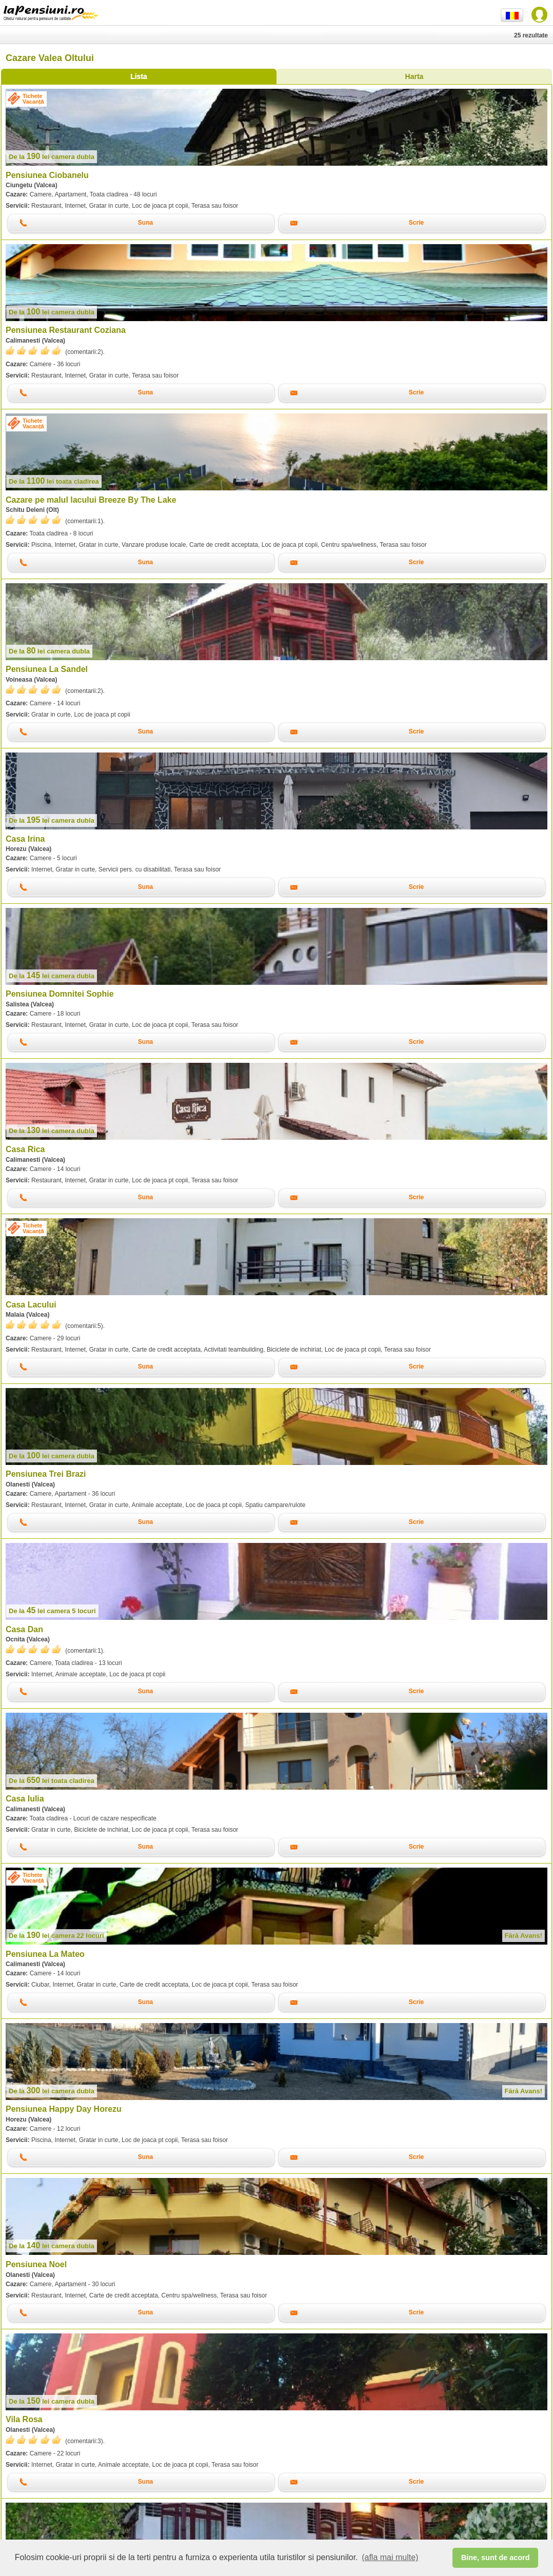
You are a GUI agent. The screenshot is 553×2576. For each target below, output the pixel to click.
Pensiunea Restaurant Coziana (66, 330)
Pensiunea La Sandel (47, 669)
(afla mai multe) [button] (390, 2557)
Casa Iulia (25, 1798)
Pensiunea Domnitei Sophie (60, 993)
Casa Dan (24, 1629)
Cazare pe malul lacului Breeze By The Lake (91, 500)
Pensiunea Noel (36, 2264)
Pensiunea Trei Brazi (46, 1474)
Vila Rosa (24, 2419)
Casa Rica (25, 1149)
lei (51, 157)
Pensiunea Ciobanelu (47, 175)
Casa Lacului (31, 1304)
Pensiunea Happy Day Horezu (64, 2109)
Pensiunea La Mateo (45, 1954)
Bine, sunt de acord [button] (495, 2557)
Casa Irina (25, 839)
